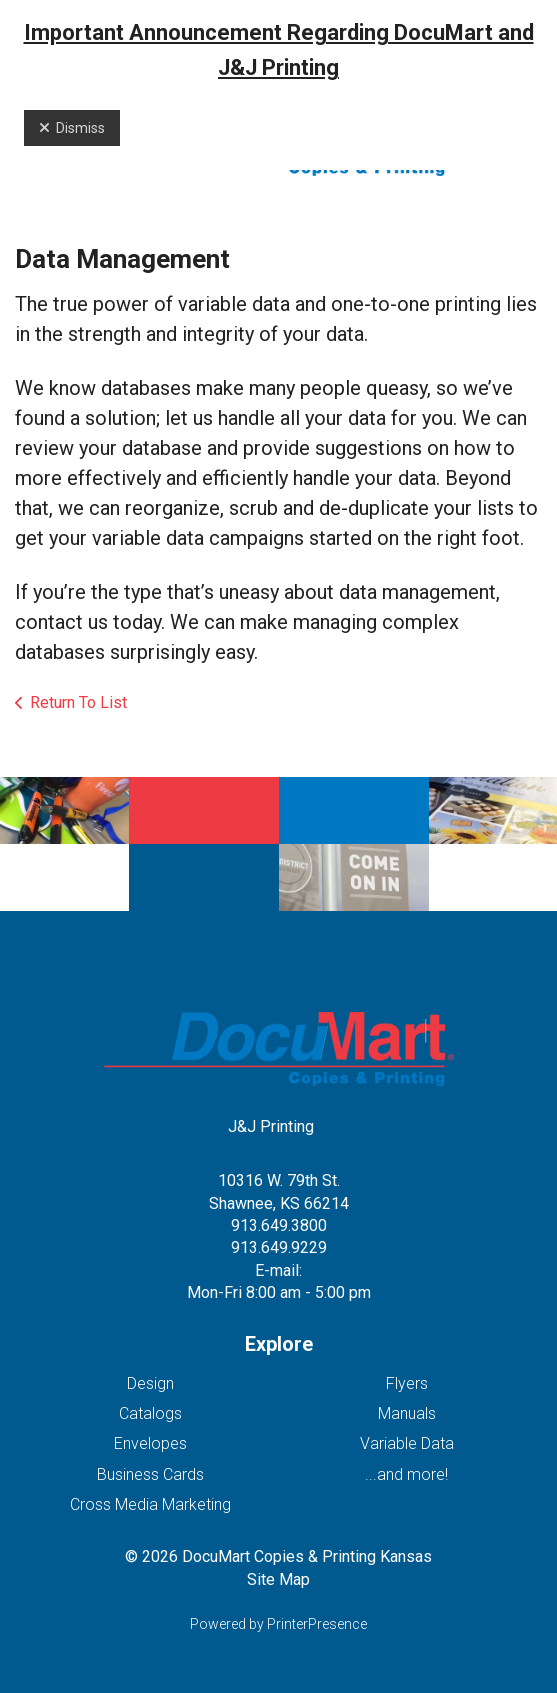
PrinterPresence (317, 1624)
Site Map (278, 1579)
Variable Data (407, 1443)
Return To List (78, 702)
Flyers (407, 1383)
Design (150, 1383)
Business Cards (150, 1474)
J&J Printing (271, 1126)
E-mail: (278, 1270)
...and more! (406, 1474)
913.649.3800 (279, 1225)
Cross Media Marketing (150, 1504)
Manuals (407, 1413)
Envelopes (150, 1443)
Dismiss (72, 128)
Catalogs (150, 1413)
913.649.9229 (279, 1247)
